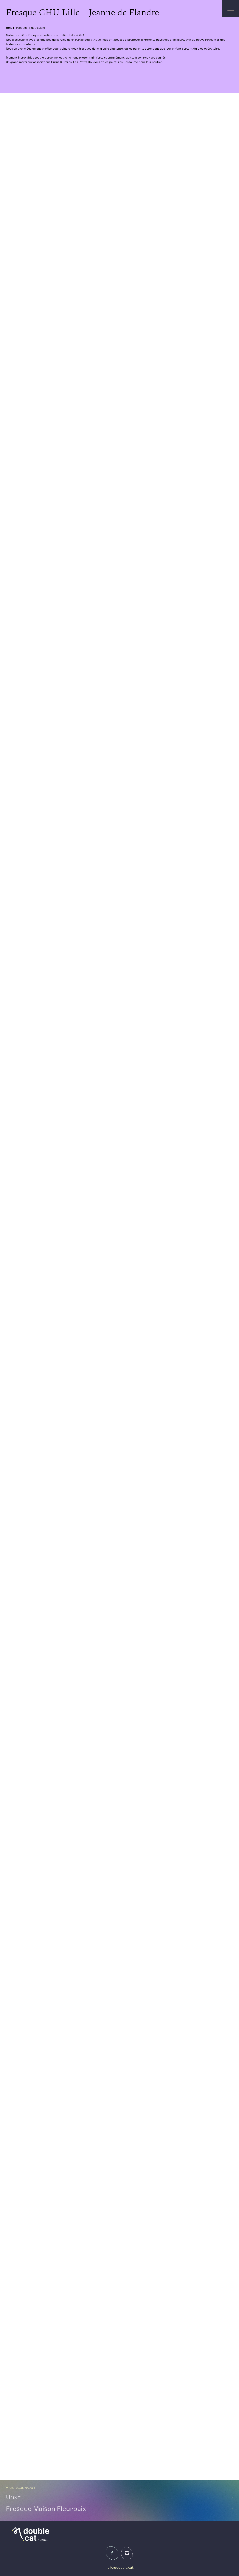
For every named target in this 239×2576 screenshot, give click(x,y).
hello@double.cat (119, 2567)
